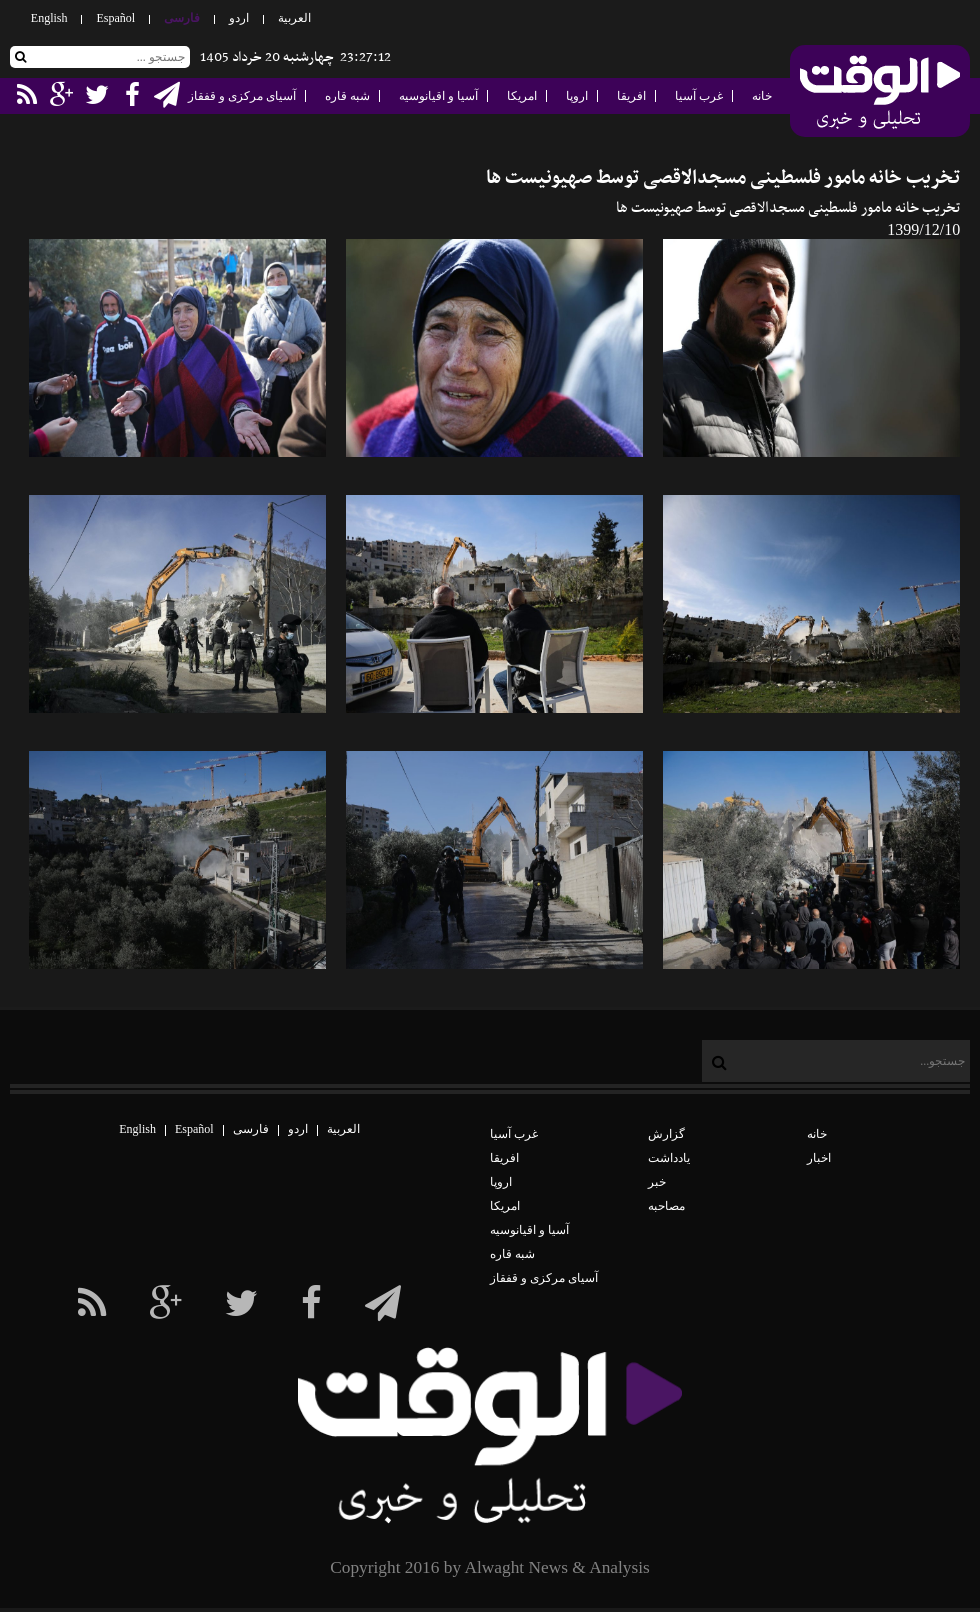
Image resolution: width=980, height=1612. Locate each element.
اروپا (577, 96)
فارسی (182, 18)
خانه (762, 96)
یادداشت (669, 1158)
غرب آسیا (699, 96)
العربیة (294, 18)
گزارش (666, 1134)
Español (115, 18)
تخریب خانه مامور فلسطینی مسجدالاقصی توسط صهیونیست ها (723, 178)
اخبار (819, 1158)
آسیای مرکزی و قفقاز (242, 96)
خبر (657, 1182)
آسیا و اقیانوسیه (438, 96)
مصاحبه (666, 1206)
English (49, 18)
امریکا (522, 96)
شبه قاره (347, 96)
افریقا (631, 96)
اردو (239, 18)
